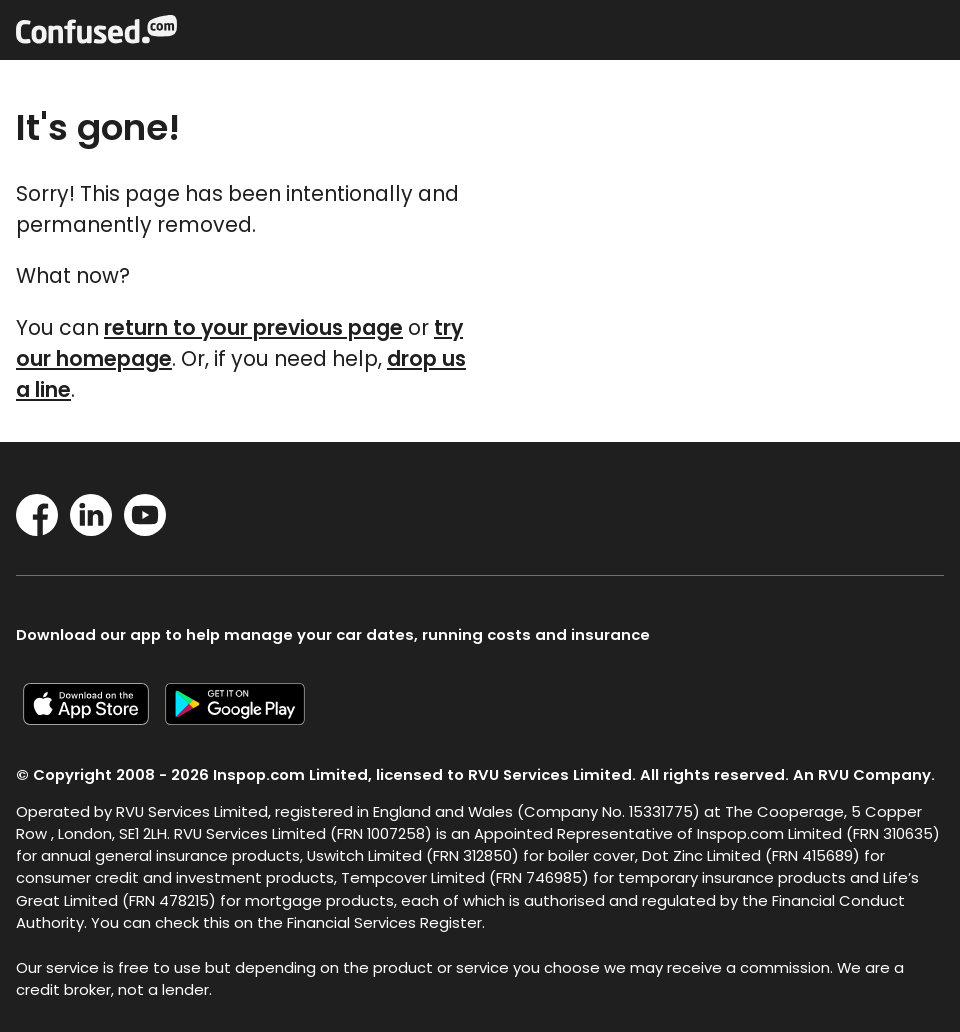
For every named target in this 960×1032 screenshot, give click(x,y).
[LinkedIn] (91, 529)
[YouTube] (145, 529)
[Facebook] (37, 529)
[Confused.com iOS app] (94, 718)
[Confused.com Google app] (243, 718)
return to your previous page (253, 327)
